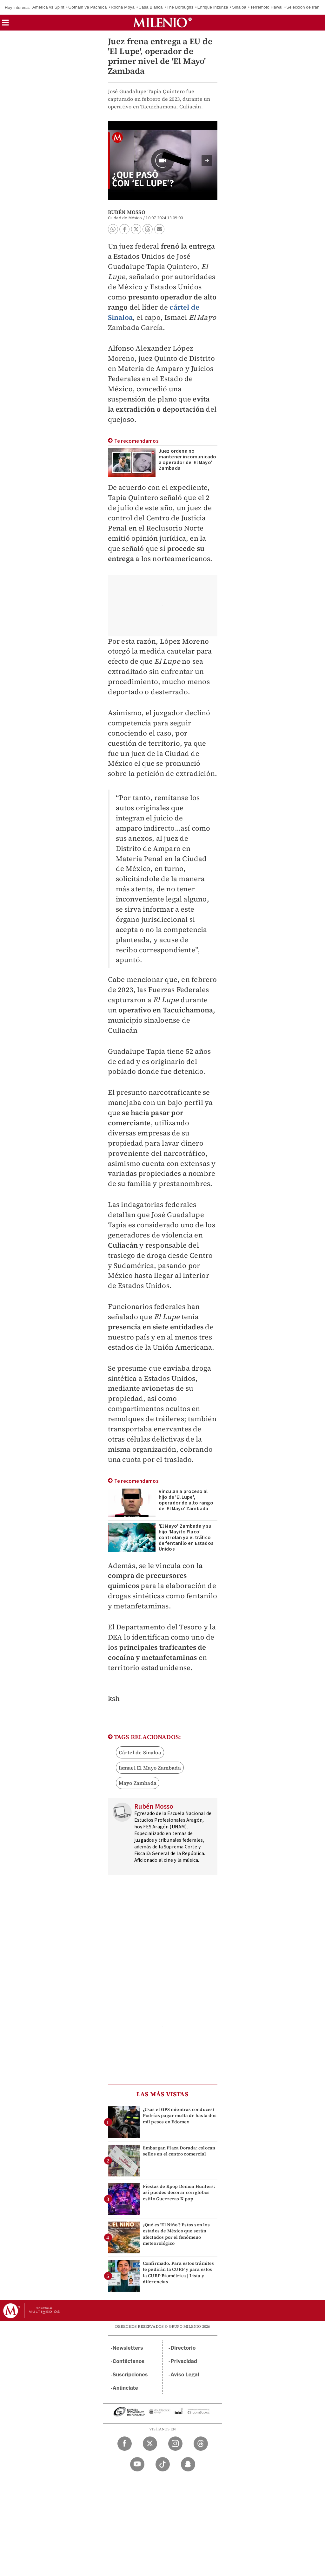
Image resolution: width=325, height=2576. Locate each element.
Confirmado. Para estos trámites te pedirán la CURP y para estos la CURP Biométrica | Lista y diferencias (178, 2272)
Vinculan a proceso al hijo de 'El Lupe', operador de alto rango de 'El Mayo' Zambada (186, 1500)
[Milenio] (162, 23)
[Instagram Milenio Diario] (175, 2443)
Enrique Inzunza (212, 7)
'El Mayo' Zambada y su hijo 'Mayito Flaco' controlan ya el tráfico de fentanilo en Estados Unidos (186, 1537)
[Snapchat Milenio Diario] (188, 2464)
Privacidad (183, 2361)
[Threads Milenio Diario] (201, 2443)
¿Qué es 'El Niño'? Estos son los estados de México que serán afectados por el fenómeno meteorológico (176, 2234)
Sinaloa (239, 7)
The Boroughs (180, 7)
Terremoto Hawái (266, 7)
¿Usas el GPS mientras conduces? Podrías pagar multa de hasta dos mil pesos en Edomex (179, 2115)
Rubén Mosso (126, 212)
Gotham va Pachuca (87, 7)
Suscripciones (130, 2375)
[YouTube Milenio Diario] (137, 2464)
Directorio (183, 2348)
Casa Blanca (151, 7)
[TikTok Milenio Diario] (163, 2464)
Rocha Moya (123, 7)
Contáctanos (129, 2361)
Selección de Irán (302, 7)
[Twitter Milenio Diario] (150, 2443)
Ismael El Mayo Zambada (150, 1767)
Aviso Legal (184, 2375)
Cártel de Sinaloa (140, 1752)
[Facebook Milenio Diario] (124, 2443)
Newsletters (128, 2348)
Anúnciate (125, 2388)
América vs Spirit (48, 7)
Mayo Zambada (137, 1782)
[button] (5, 24)
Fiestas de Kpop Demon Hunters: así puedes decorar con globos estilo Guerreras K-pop (179, 2192)
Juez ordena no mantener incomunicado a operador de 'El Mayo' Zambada (187, 460)
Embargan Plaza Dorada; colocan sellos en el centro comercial (179, 2151)
